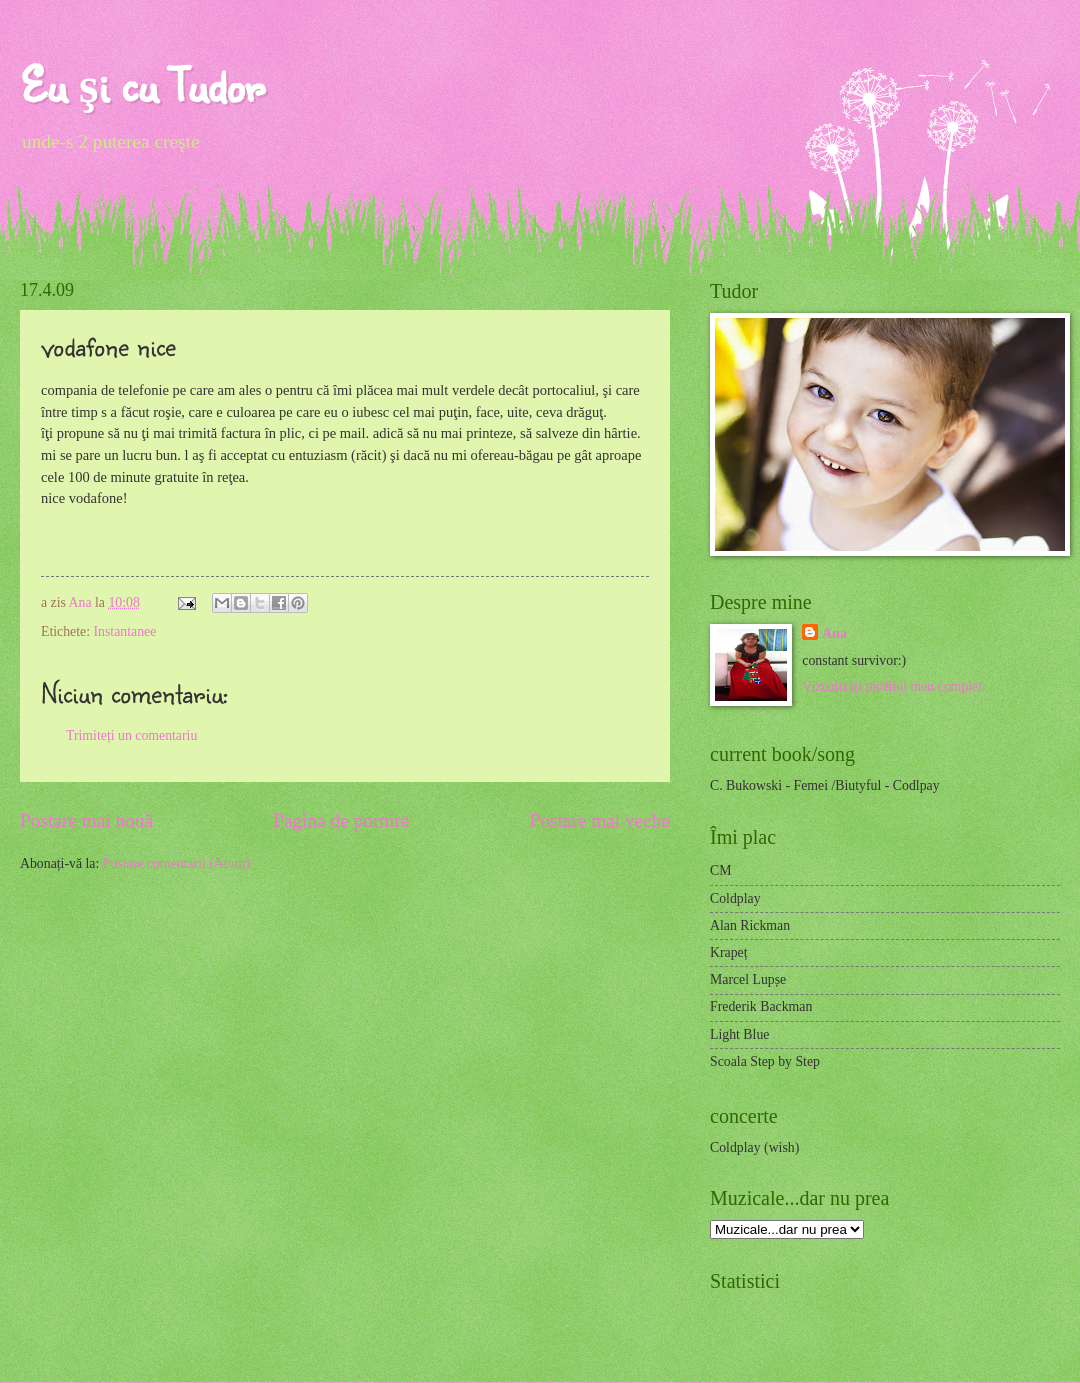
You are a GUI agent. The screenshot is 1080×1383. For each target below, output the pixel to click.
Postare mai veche (600, 820)
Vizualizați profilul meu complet (892, 686)
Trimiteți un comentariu (131, 735)
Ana (82, 602)
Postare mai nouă (86, 820)
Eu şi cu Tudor (142, 84)
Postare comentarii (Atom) (176, 863)
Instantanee (124, 631)
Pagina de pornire (341, 820)
